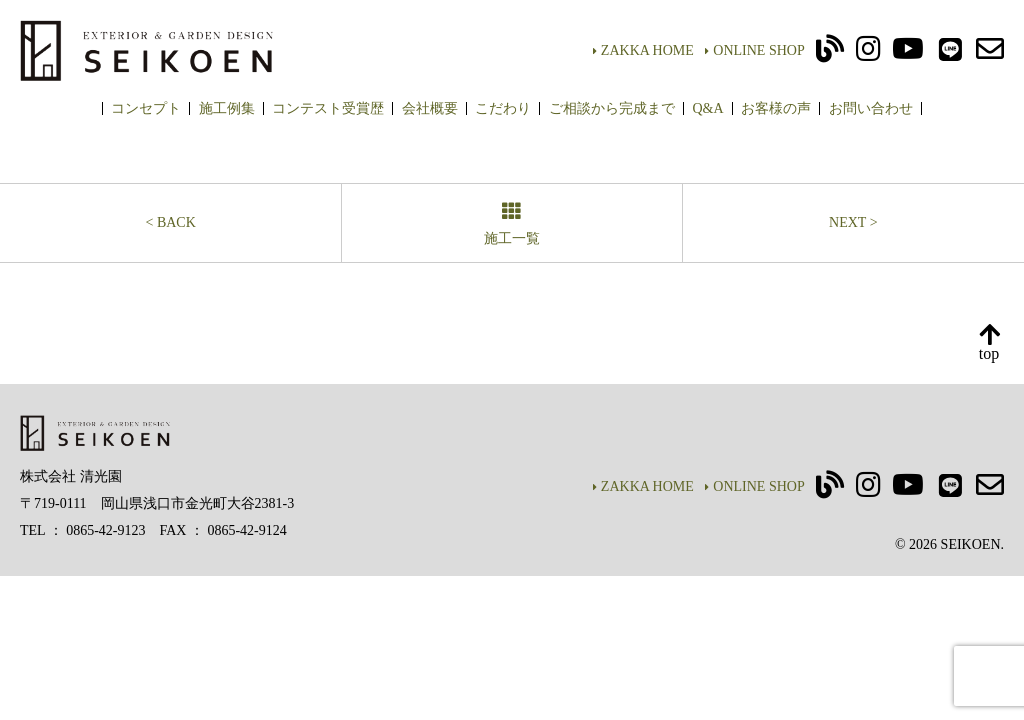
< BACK (171, 222)
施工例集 (227, 108)
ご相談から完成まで (612, 108)
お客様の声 (776, 108)
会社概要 (430, 108)
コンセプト (146, 108)
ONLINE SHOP (754, 50)
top (989, 343)
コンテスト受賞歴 (328, 108)
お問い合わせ (871, 108)
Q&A (707, 108)
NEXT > (853, 222)
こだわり (503, 108)
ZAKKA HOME (643, 50)
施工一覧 (512, 225)
